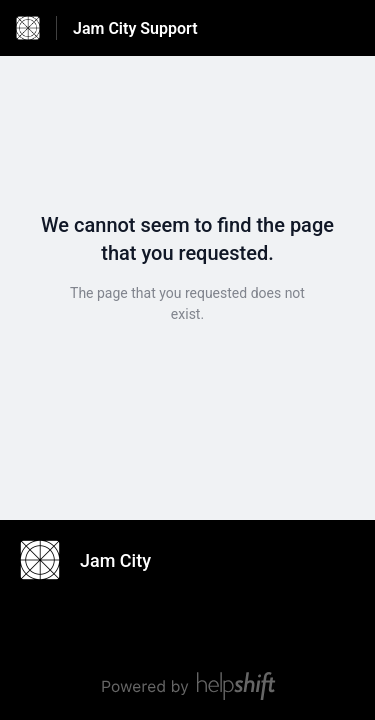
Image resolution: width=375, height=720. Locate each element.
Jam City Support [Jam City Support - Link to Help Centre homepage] (135, 28)
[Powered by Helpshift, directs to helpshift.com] (187, 686)
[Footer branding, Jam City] (95, 560)
